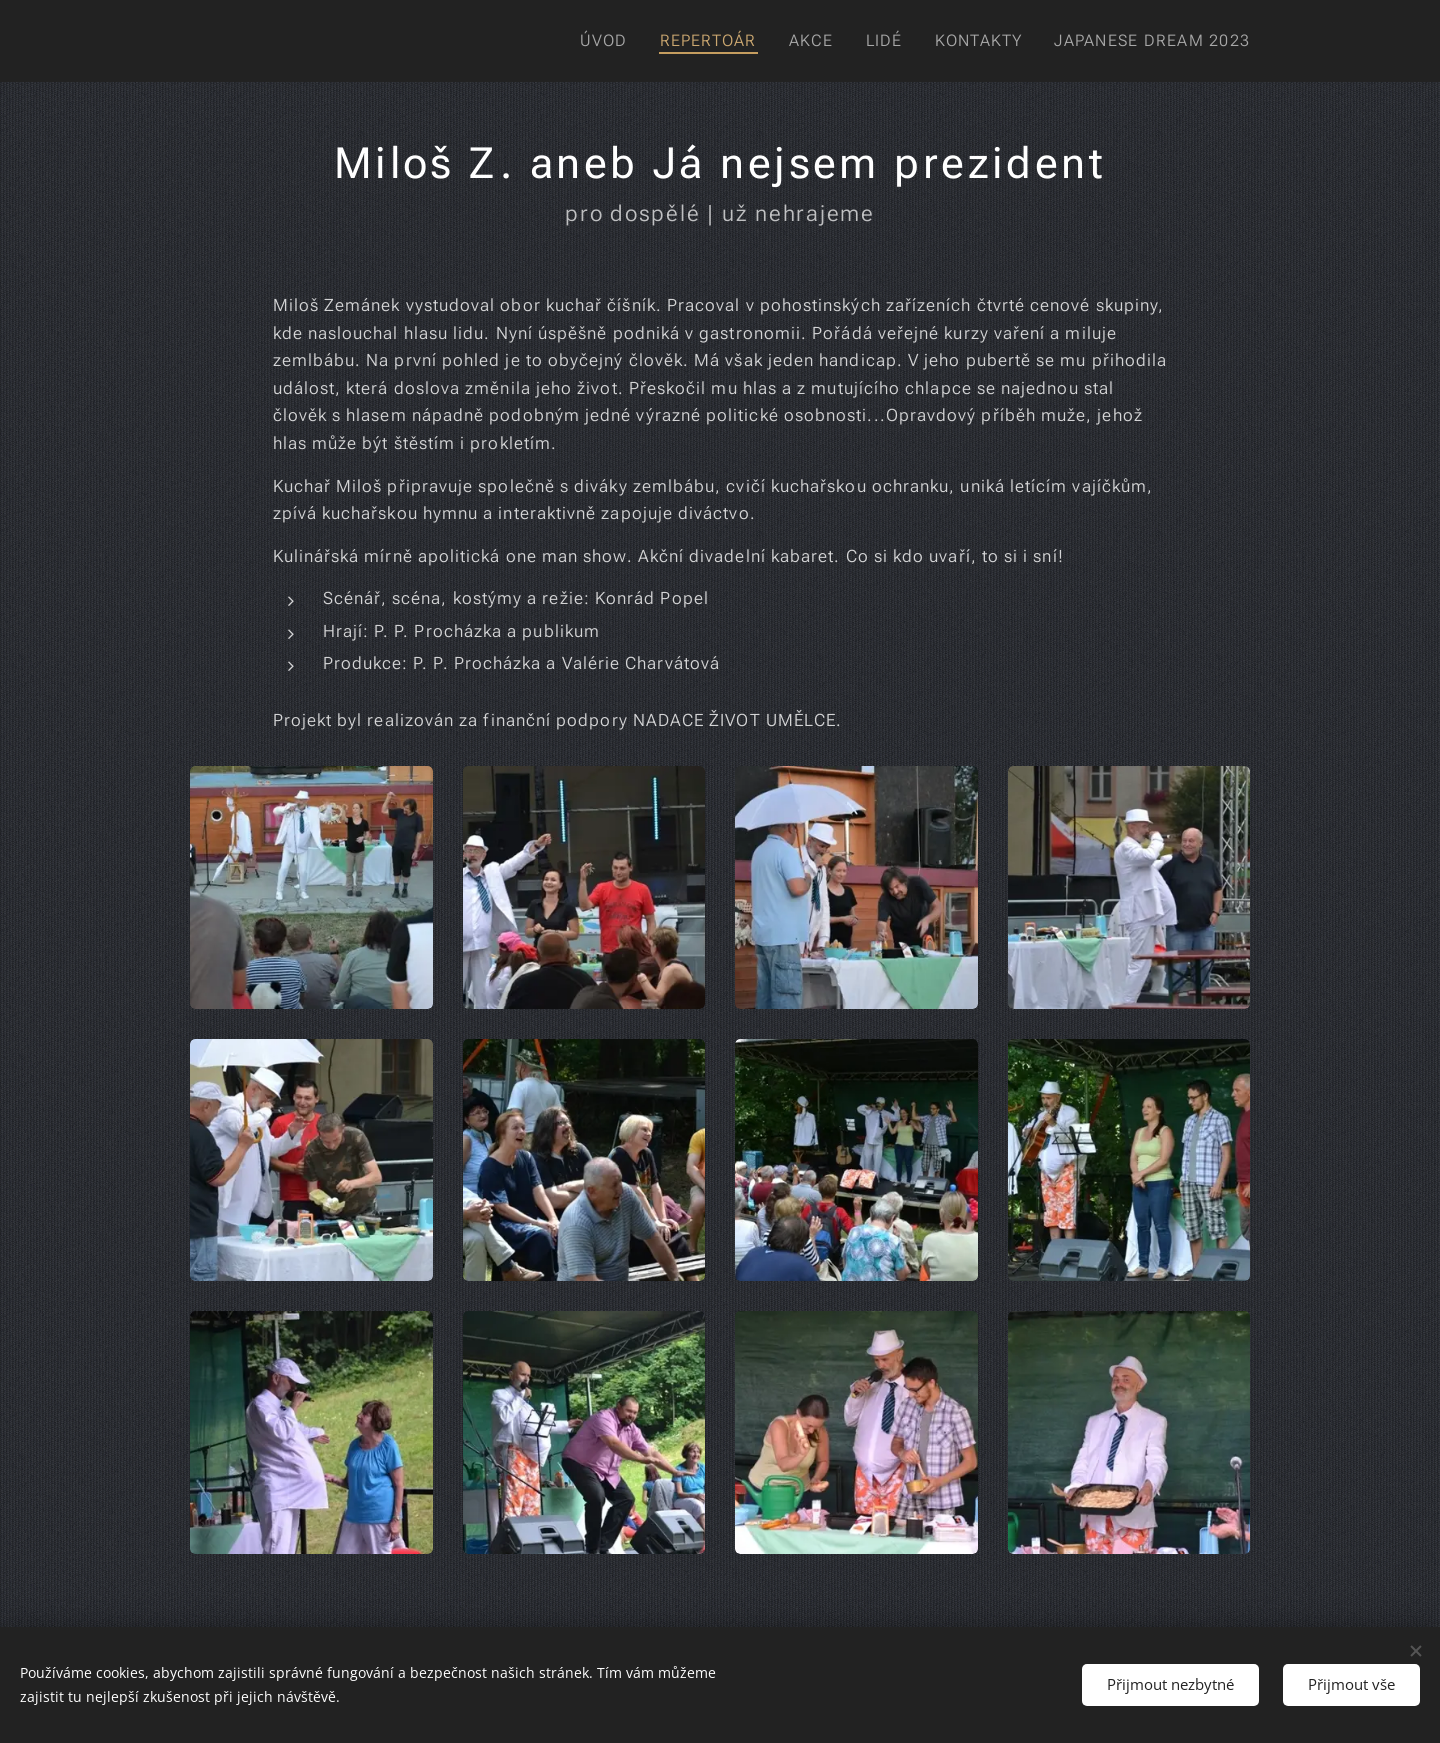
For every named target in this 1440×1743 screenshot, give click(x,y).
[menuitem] (605, 41)
